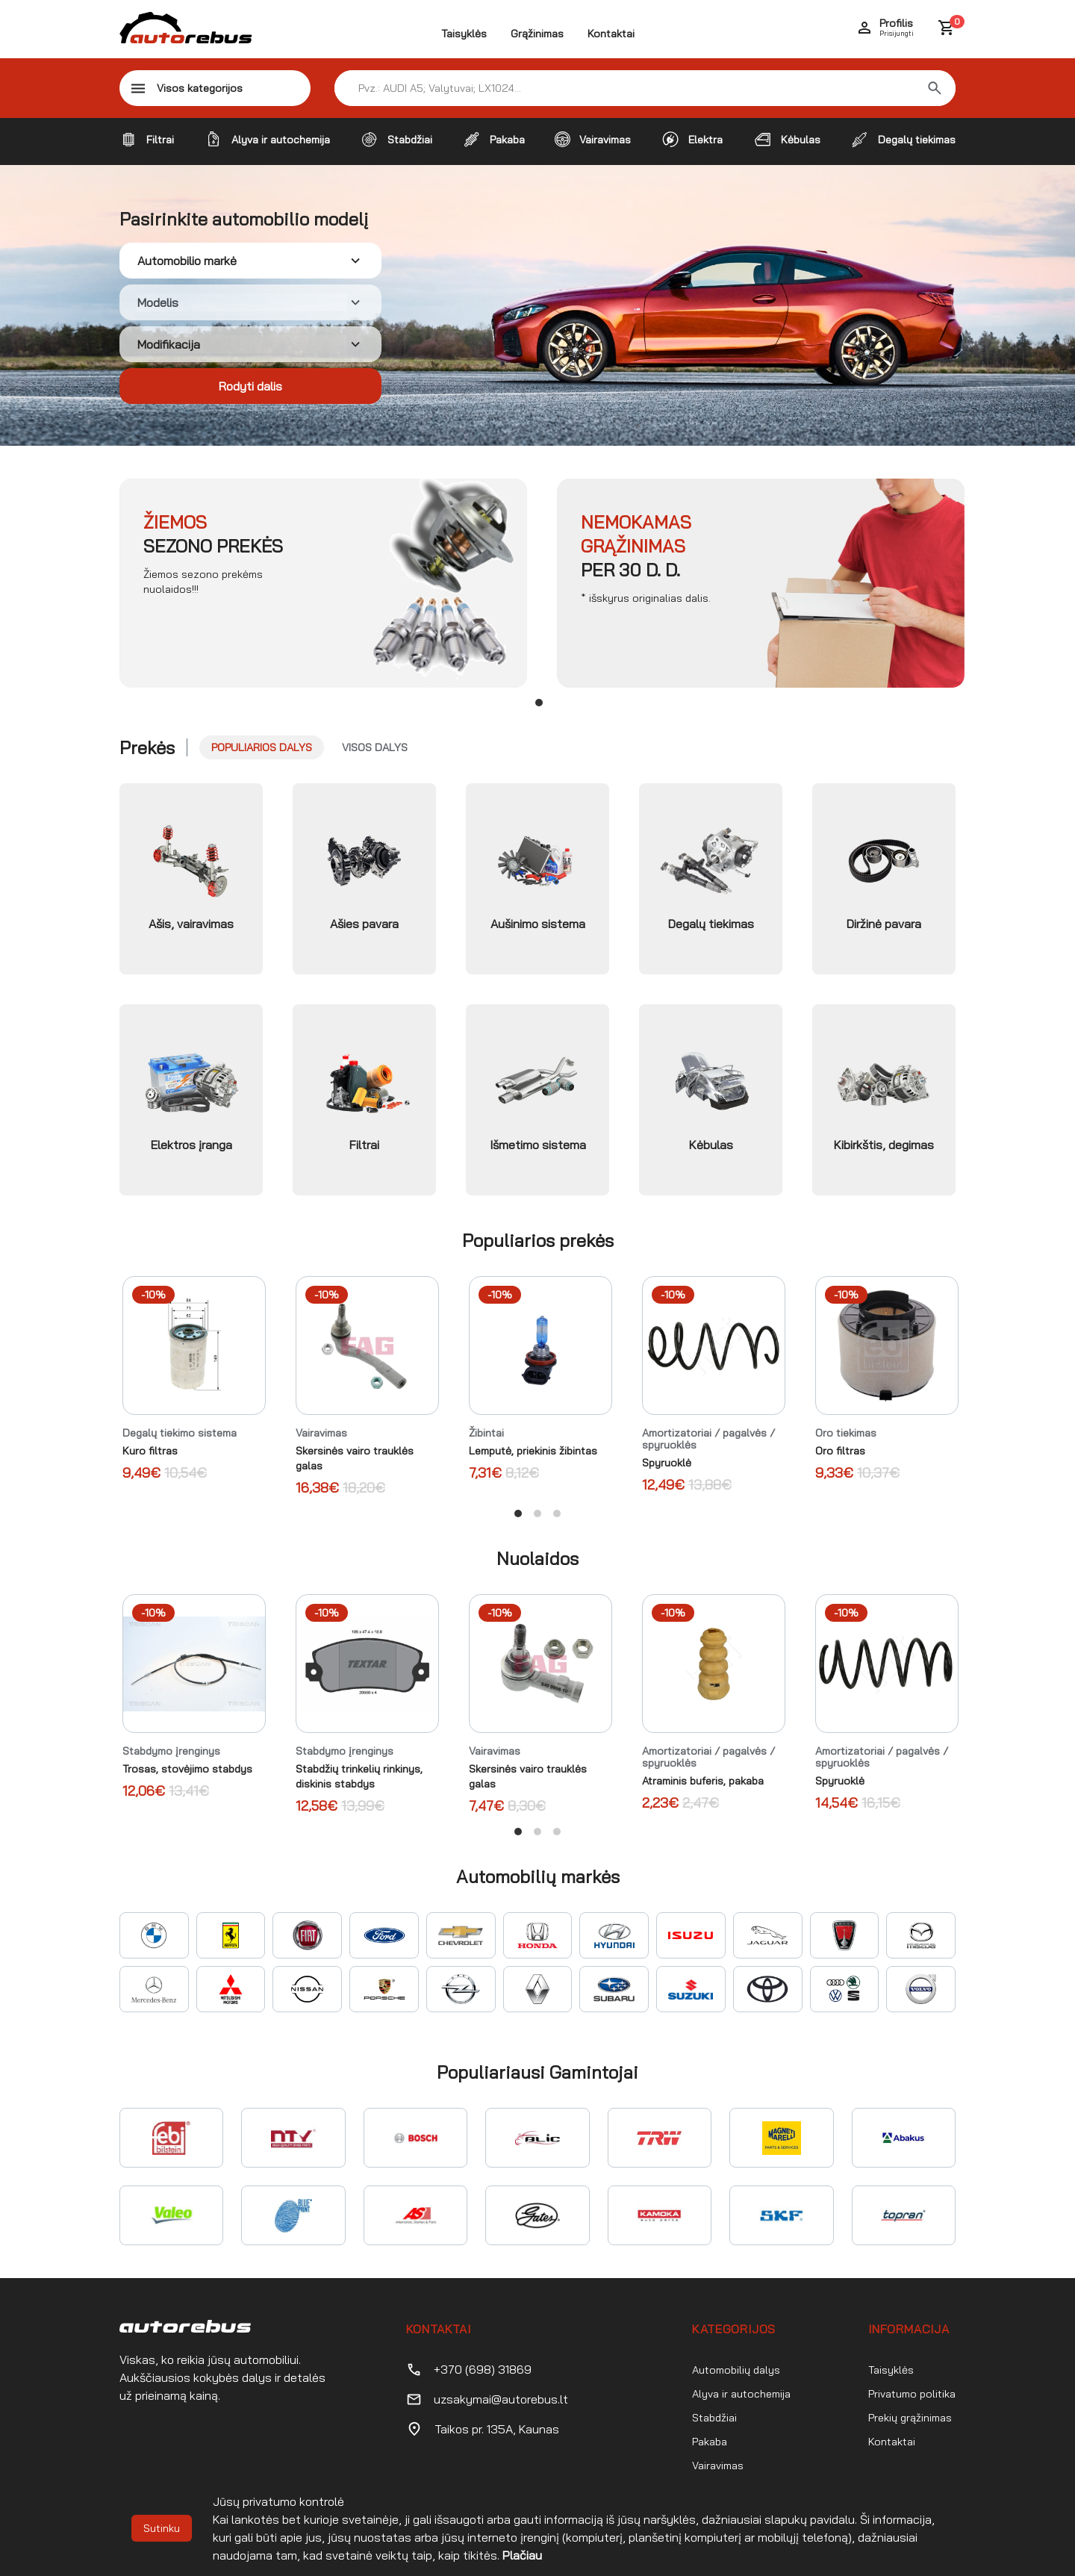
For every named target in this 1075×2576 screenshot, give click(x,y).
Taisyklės (464, 33)
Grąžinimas (537, 33)
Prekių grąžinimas (910, 2417)
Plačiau (522, 2555)
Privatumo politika (912, 2394)
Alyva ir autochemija (741, 2394)
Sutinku (161, 2528)
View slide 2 (537, 1513)
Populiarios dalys (261, 747)
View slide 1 (539, 702)
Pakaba (709, 2441)
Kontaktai (611, 33)
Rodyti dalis (250, 386)
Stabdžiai (714, 2417)
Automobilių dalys (736, 2370)
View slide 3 (557, 1513)
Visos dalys (375, 747)
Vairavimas (718, 2465)
